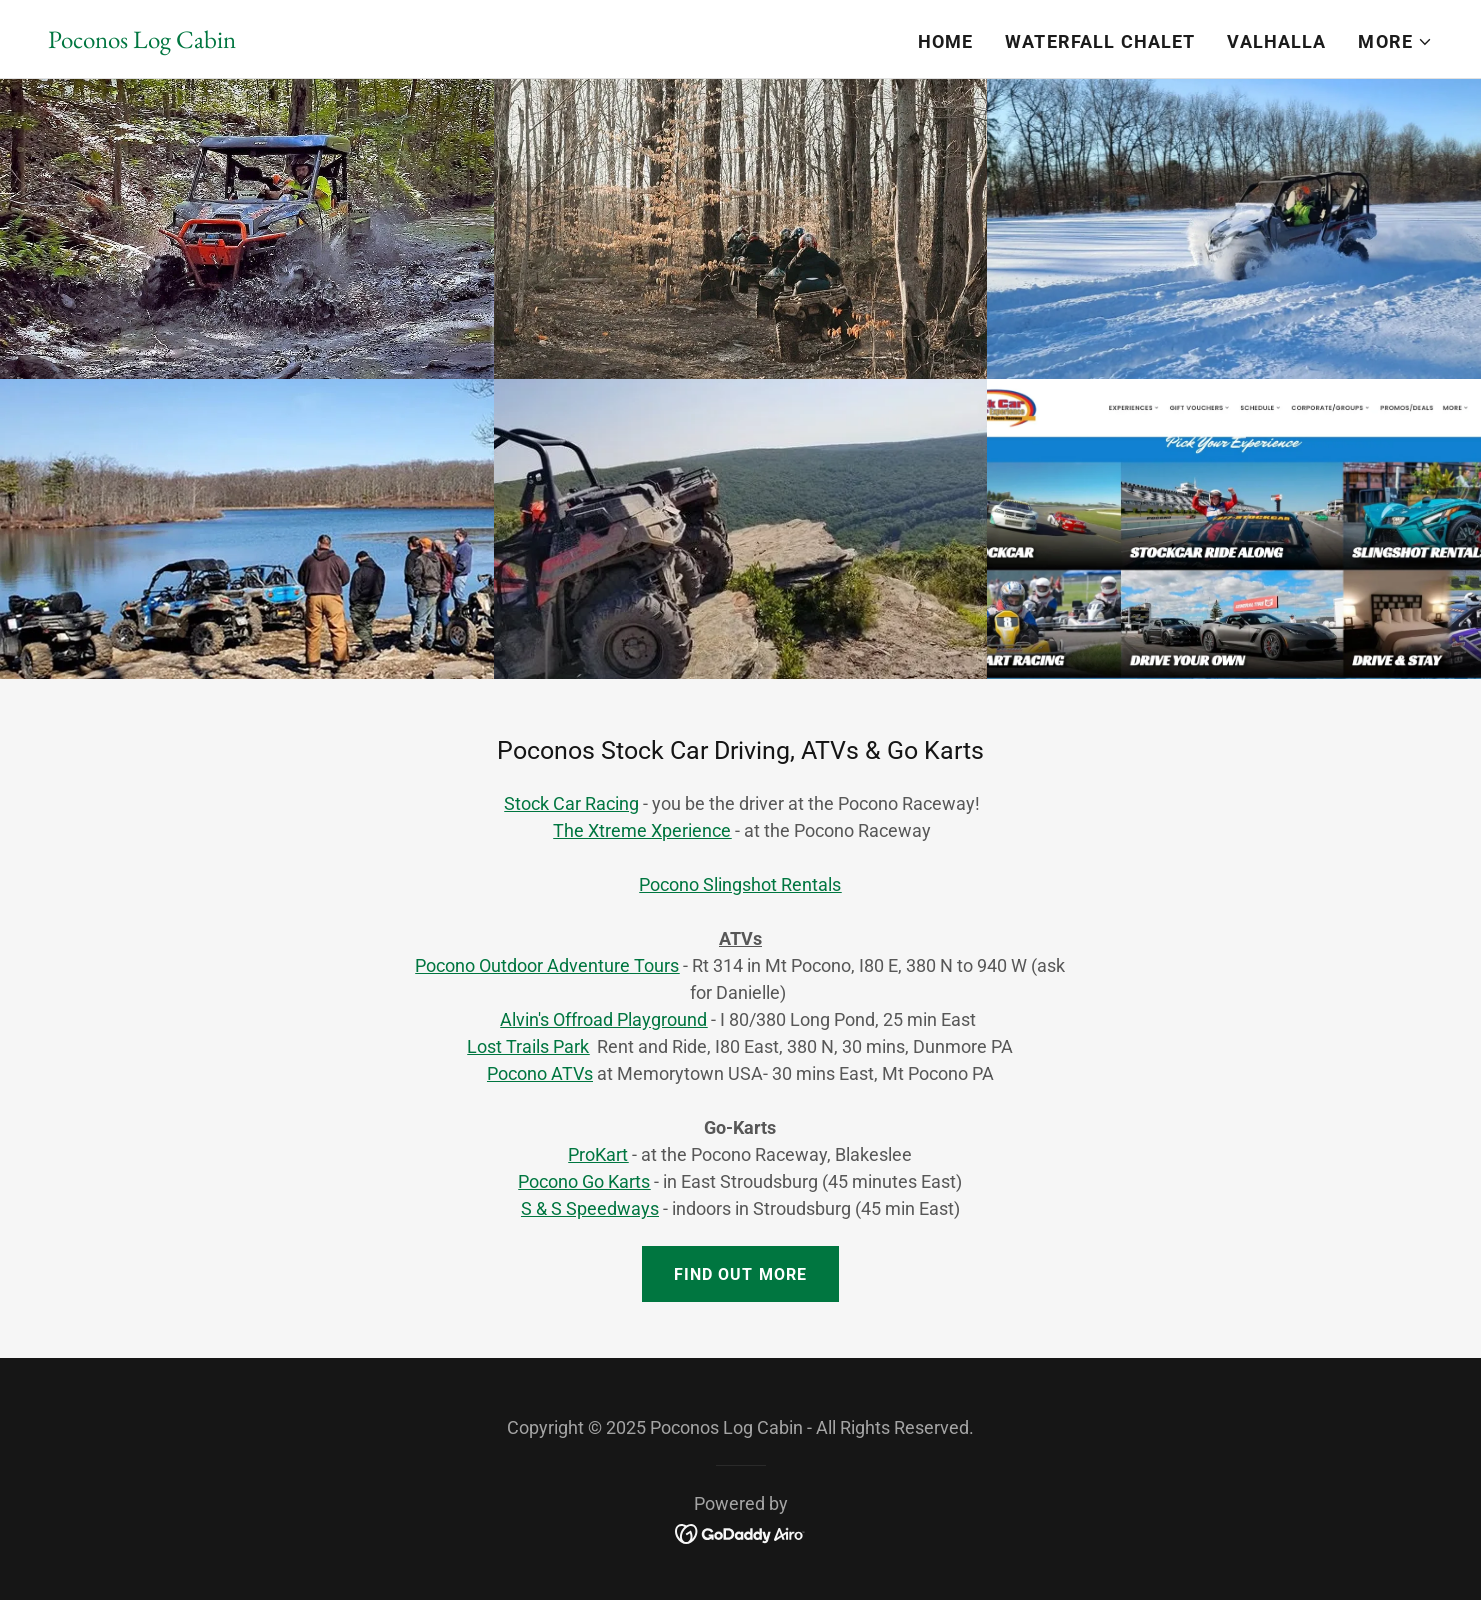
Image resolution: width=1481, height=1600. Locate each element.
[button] (1395, 42)
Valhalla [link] (1276, 41)
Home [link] (946, 41)
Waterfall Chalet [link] (1100, 41)
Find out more (740, 1274)
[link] (142, 41)
